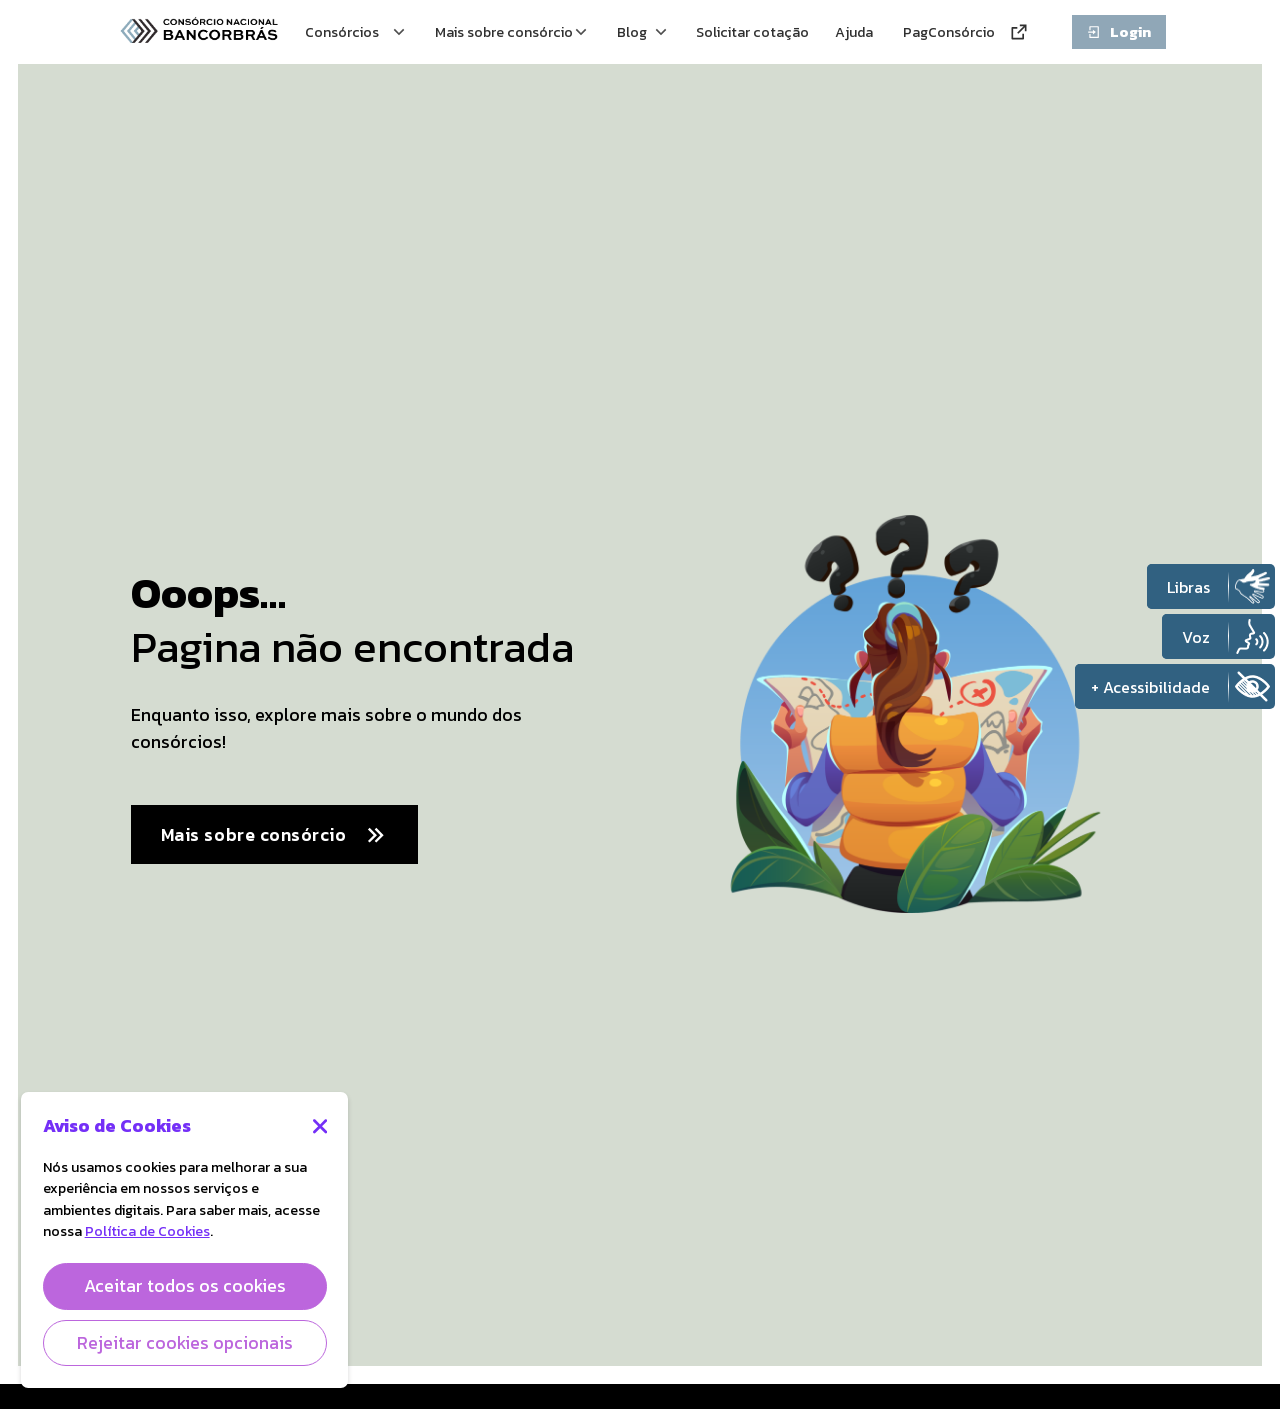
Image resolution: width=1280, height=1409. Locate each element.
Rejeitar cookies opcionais (185, 1342)
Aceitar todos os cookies (185, 1285)
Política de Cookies (147, 1231)
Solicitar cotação (727, 32)
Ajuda (856, 32)
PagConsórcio (966, 32)
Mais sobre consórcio (275, 835)
